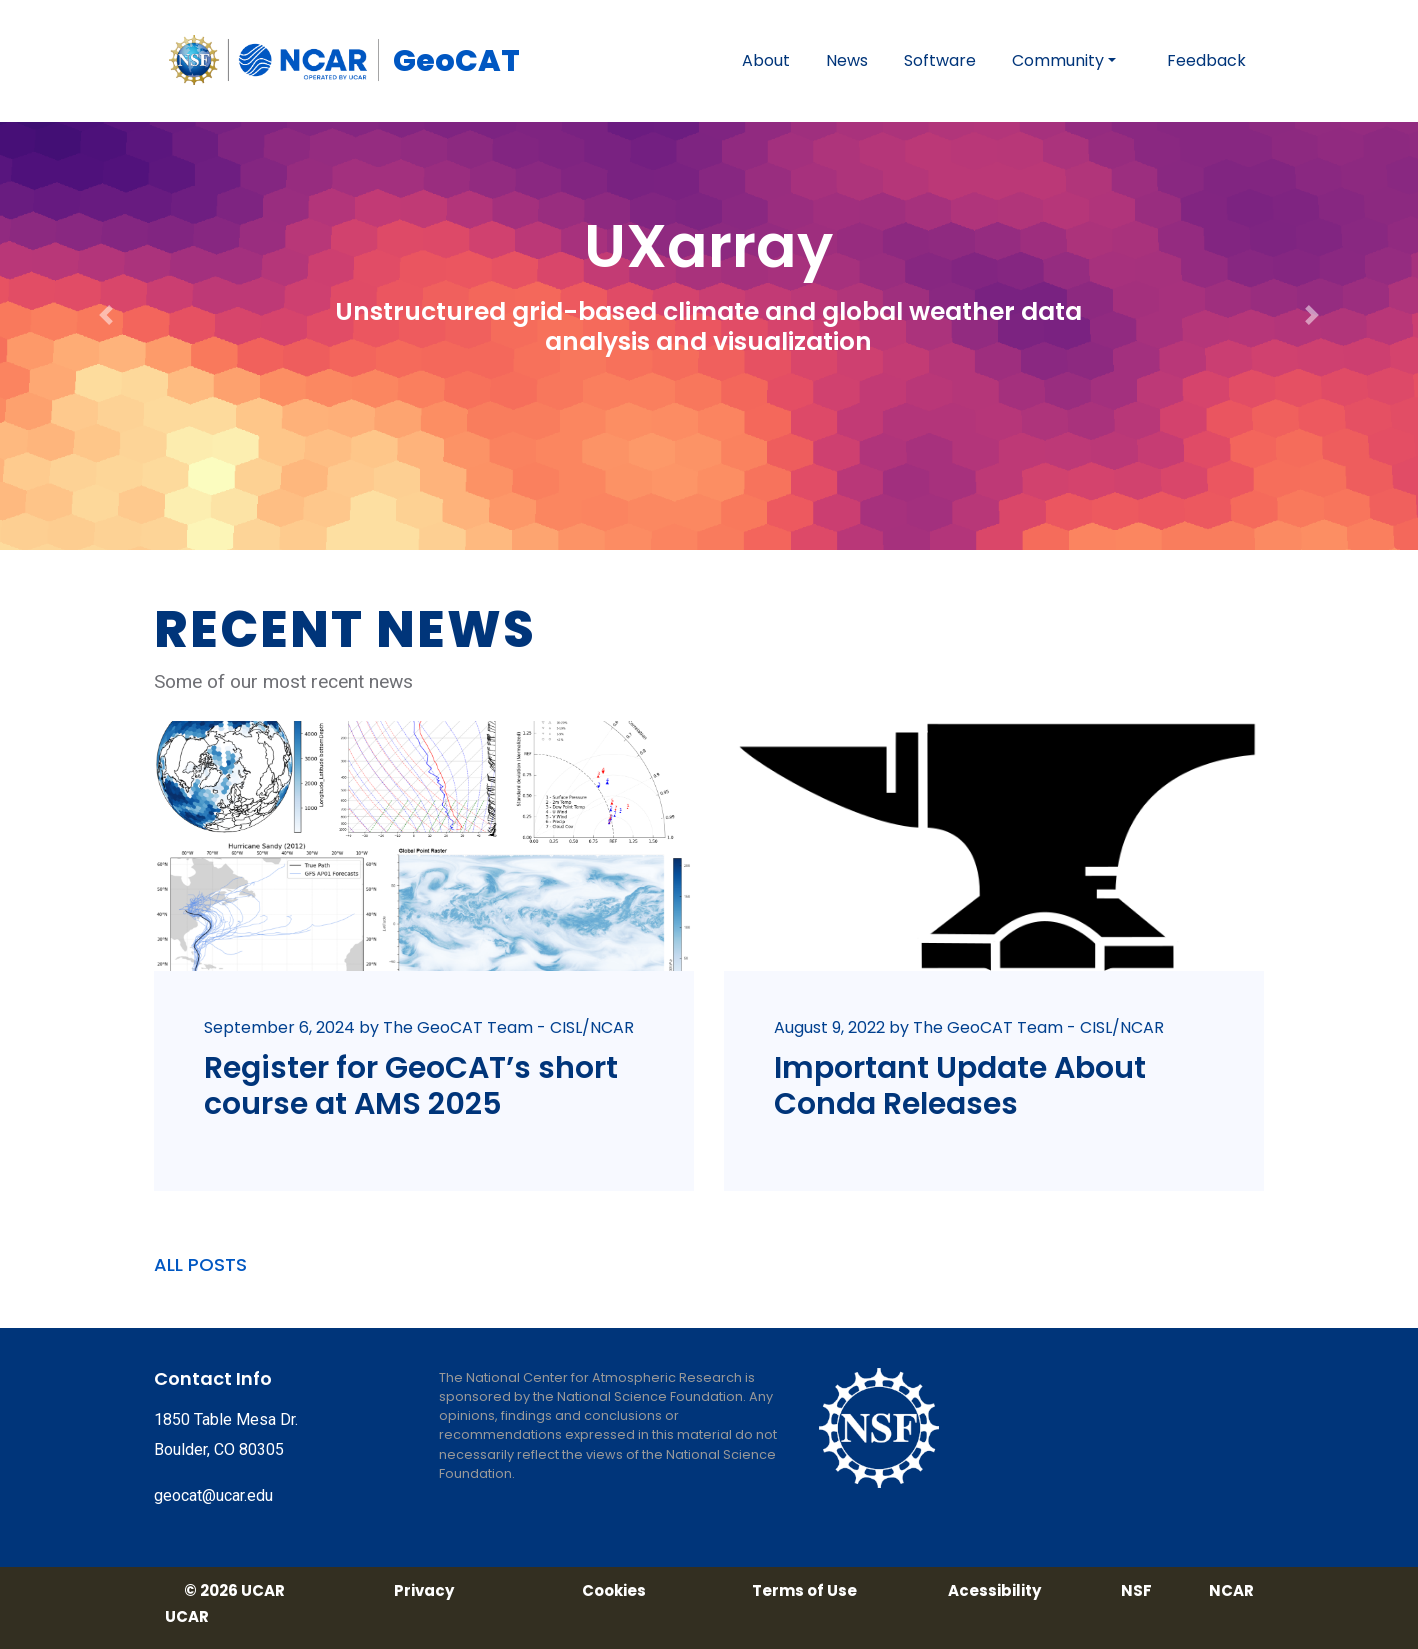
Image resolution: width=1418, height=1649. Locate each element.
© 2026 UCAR (234, 1591)
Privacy (424, 1591)
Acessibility (994, 1591)
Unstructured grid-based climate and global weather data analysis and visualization (708, 326)
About (766, 60)
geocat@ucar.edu (213, 1495)
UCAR (187, 1617)
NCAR (1231, 1591)
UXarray (708, 246)
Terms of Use (804, 1591)
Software (940, 60)
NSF (1136, 1591)
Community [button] (1058, 60)
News (847, 60)
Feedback (1206, 60)
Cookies (614, 1591)
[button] (106, 275)
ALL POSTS (200, 1264)
